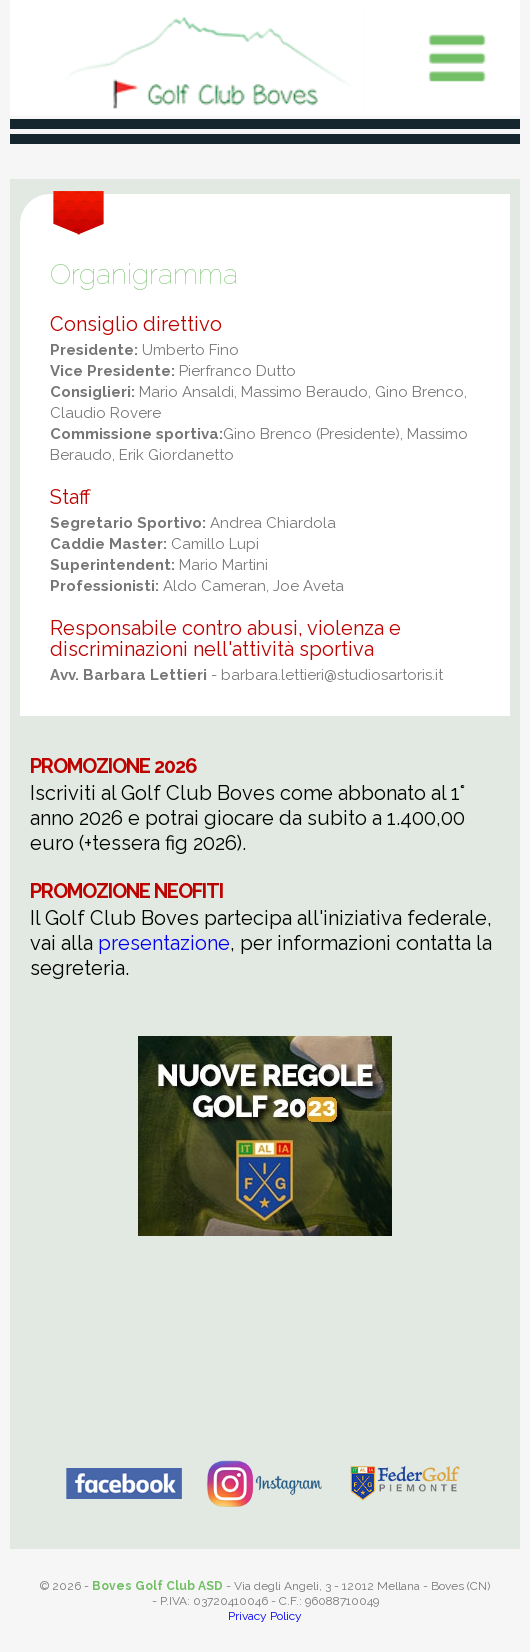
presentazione (164, 943)
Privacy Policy (265, 1616)
